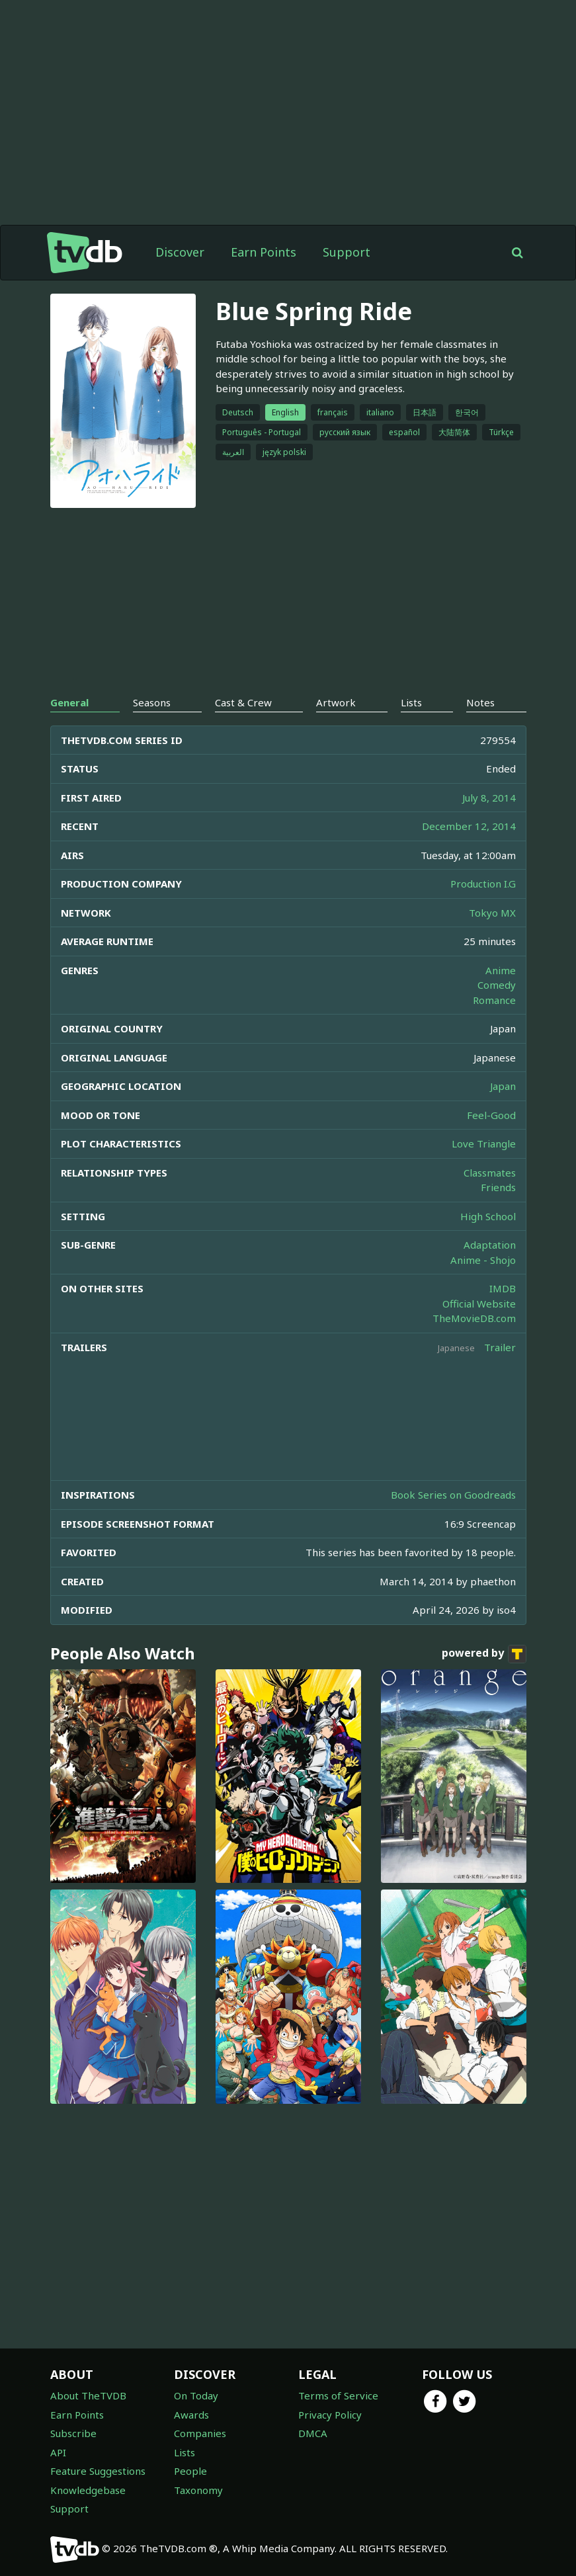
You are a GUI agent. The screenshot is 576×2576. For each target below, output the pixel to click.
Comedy (496, 984)
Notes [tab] (480, 702)
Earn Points (263, 252)
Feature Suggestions (97, 2470)
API (58, 2452)
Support (346, 252)
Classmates (490, 1172)
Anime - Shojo (483, 1260)
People (190, 2470)
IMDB (502, 1288)
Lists (184, 2452)
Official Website (479, 1303)
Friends (498, 1187)
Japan (503, 1086)
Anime (500, 970)
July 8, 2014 (489, 797)
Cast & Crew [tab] (243, 702)
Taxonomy (198, 2490)
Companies (200, 2433)
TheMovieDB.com (474, 1318)
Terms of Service (338, 2395)
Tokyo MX (492, 912)
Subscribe (73, 2433)
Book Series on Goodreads (453, 1494)
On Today (196, 2395)
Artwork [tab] (336, 702)
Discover (179, 252)
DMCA (312, 2433)
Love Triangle (484, 1143)
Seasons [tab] (152, 702)
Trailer (500, 1347)
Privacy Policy (330, 2414)
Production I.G (483, 883)
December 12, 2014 (469, 826)
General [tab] (69, 702)
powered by (484, 1654)
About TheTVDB (88, 2395)
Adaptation (490, 1244)
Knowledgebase (88, 2490)
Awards (191, 2414)
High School (488, 1216)
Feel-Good (491, 1115)
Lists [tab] (411, 702)
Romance (494, 1000)
